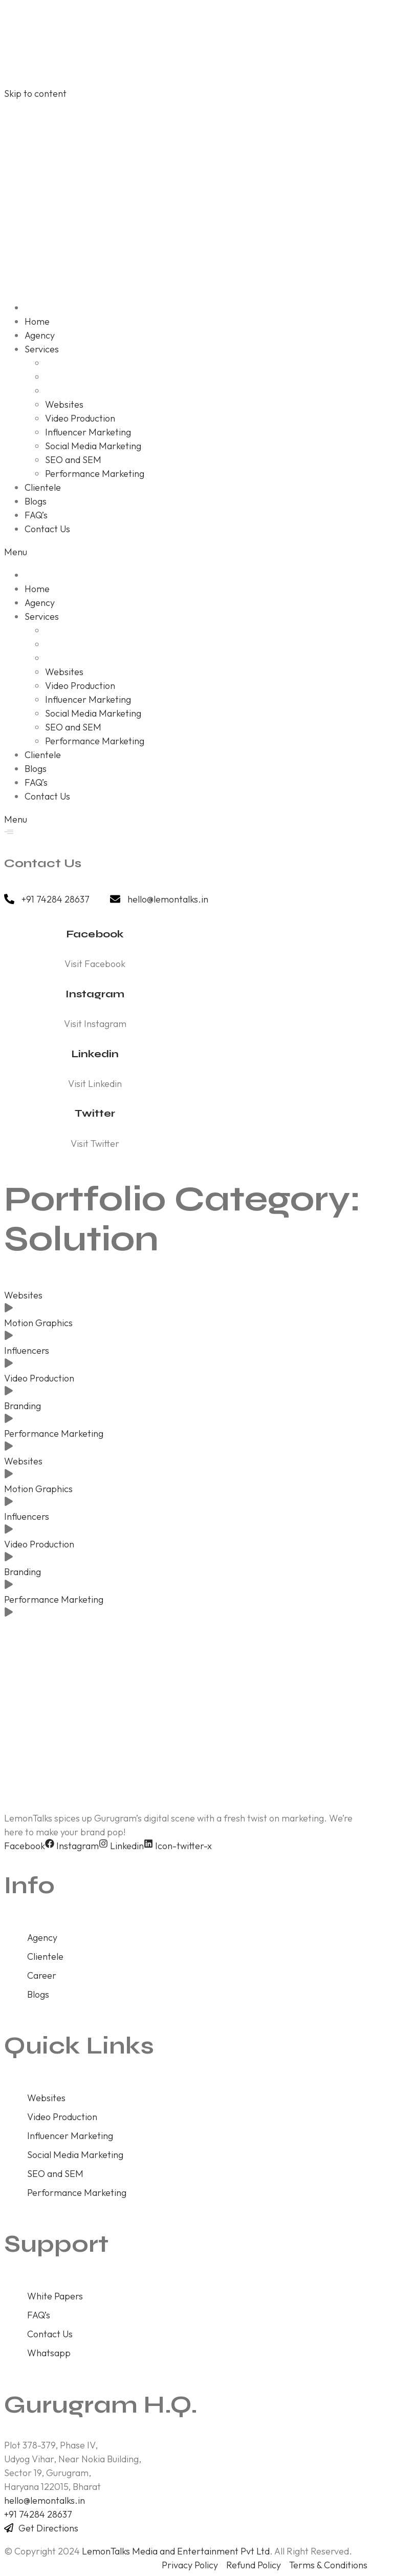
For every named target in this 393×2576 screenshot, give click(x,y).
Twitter (95, 1113)
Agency (42, 1937)
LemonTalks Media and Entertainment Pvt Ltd (176, 2551)
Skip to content (35, 93)
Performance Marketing (53, 1433)
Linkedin (95, 1054)
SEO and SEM (55, 2174)
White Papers (55, 2296)
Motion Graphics (38, 1323)
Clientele (45, 1956)
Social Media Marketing (75, 2155)
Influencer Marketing (70, 2136)
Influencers (26, 1350)
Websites (23, 1295)
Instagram (95, 994)
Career (41, 1975)
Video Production (39, 1378)
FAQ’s (38, 2315)
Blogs (38, 1994)
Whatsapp (49, 2353)
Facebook (95, 934)
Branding (22, 1406)
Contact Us (50, 2334)
